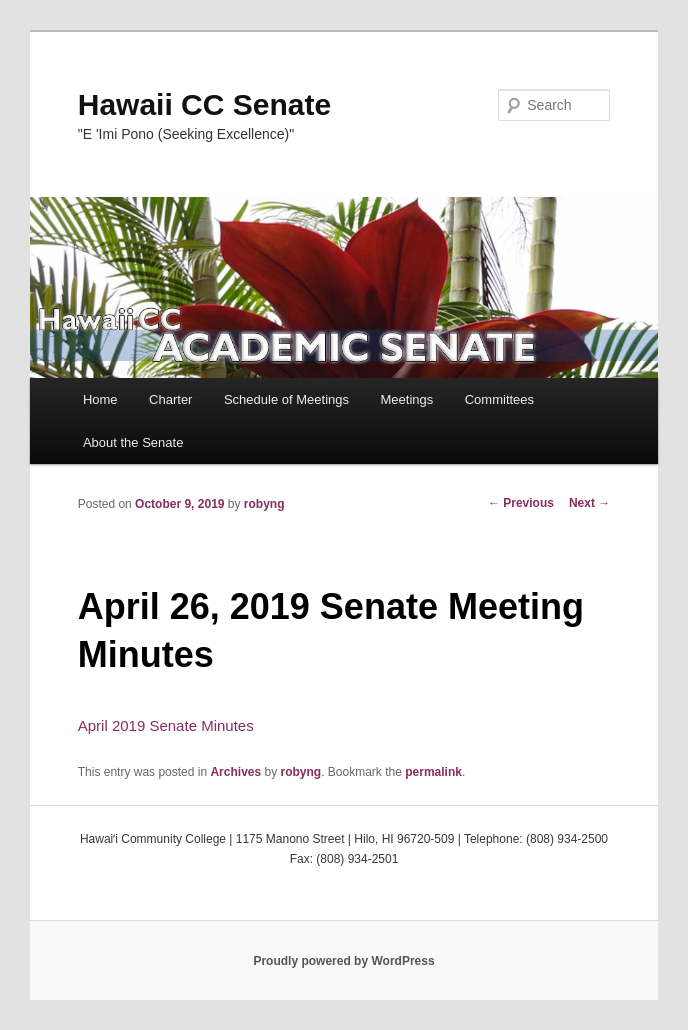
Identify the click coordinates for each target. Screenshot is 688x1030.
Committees (499, 399)
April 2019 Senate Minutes (166, 725)
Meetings (406, 399)
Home (100, 399)
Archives (235, 772)
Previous (521, 503)
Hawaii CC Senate (204, 104)
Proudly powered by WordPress (343, 961)
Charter (170, 399)
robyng (264, 504)
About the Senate (133, 442)
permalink (433, 772)
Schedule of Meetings (286, 399)
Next (589, 503)
